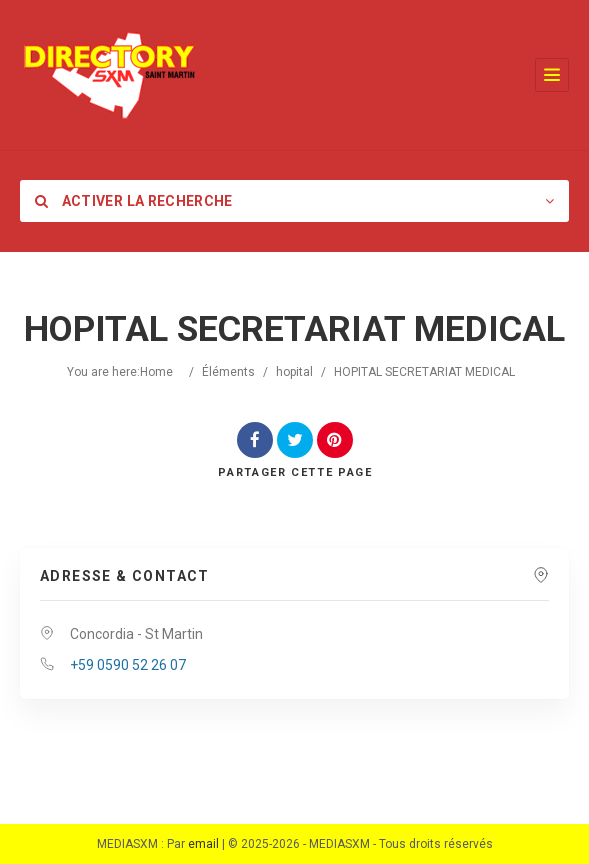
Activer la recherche (134, 201)
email (203, 844)
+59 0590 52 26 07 (128, 665)
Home (156, 372)
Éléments (228, 372)
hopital (294, 372)
